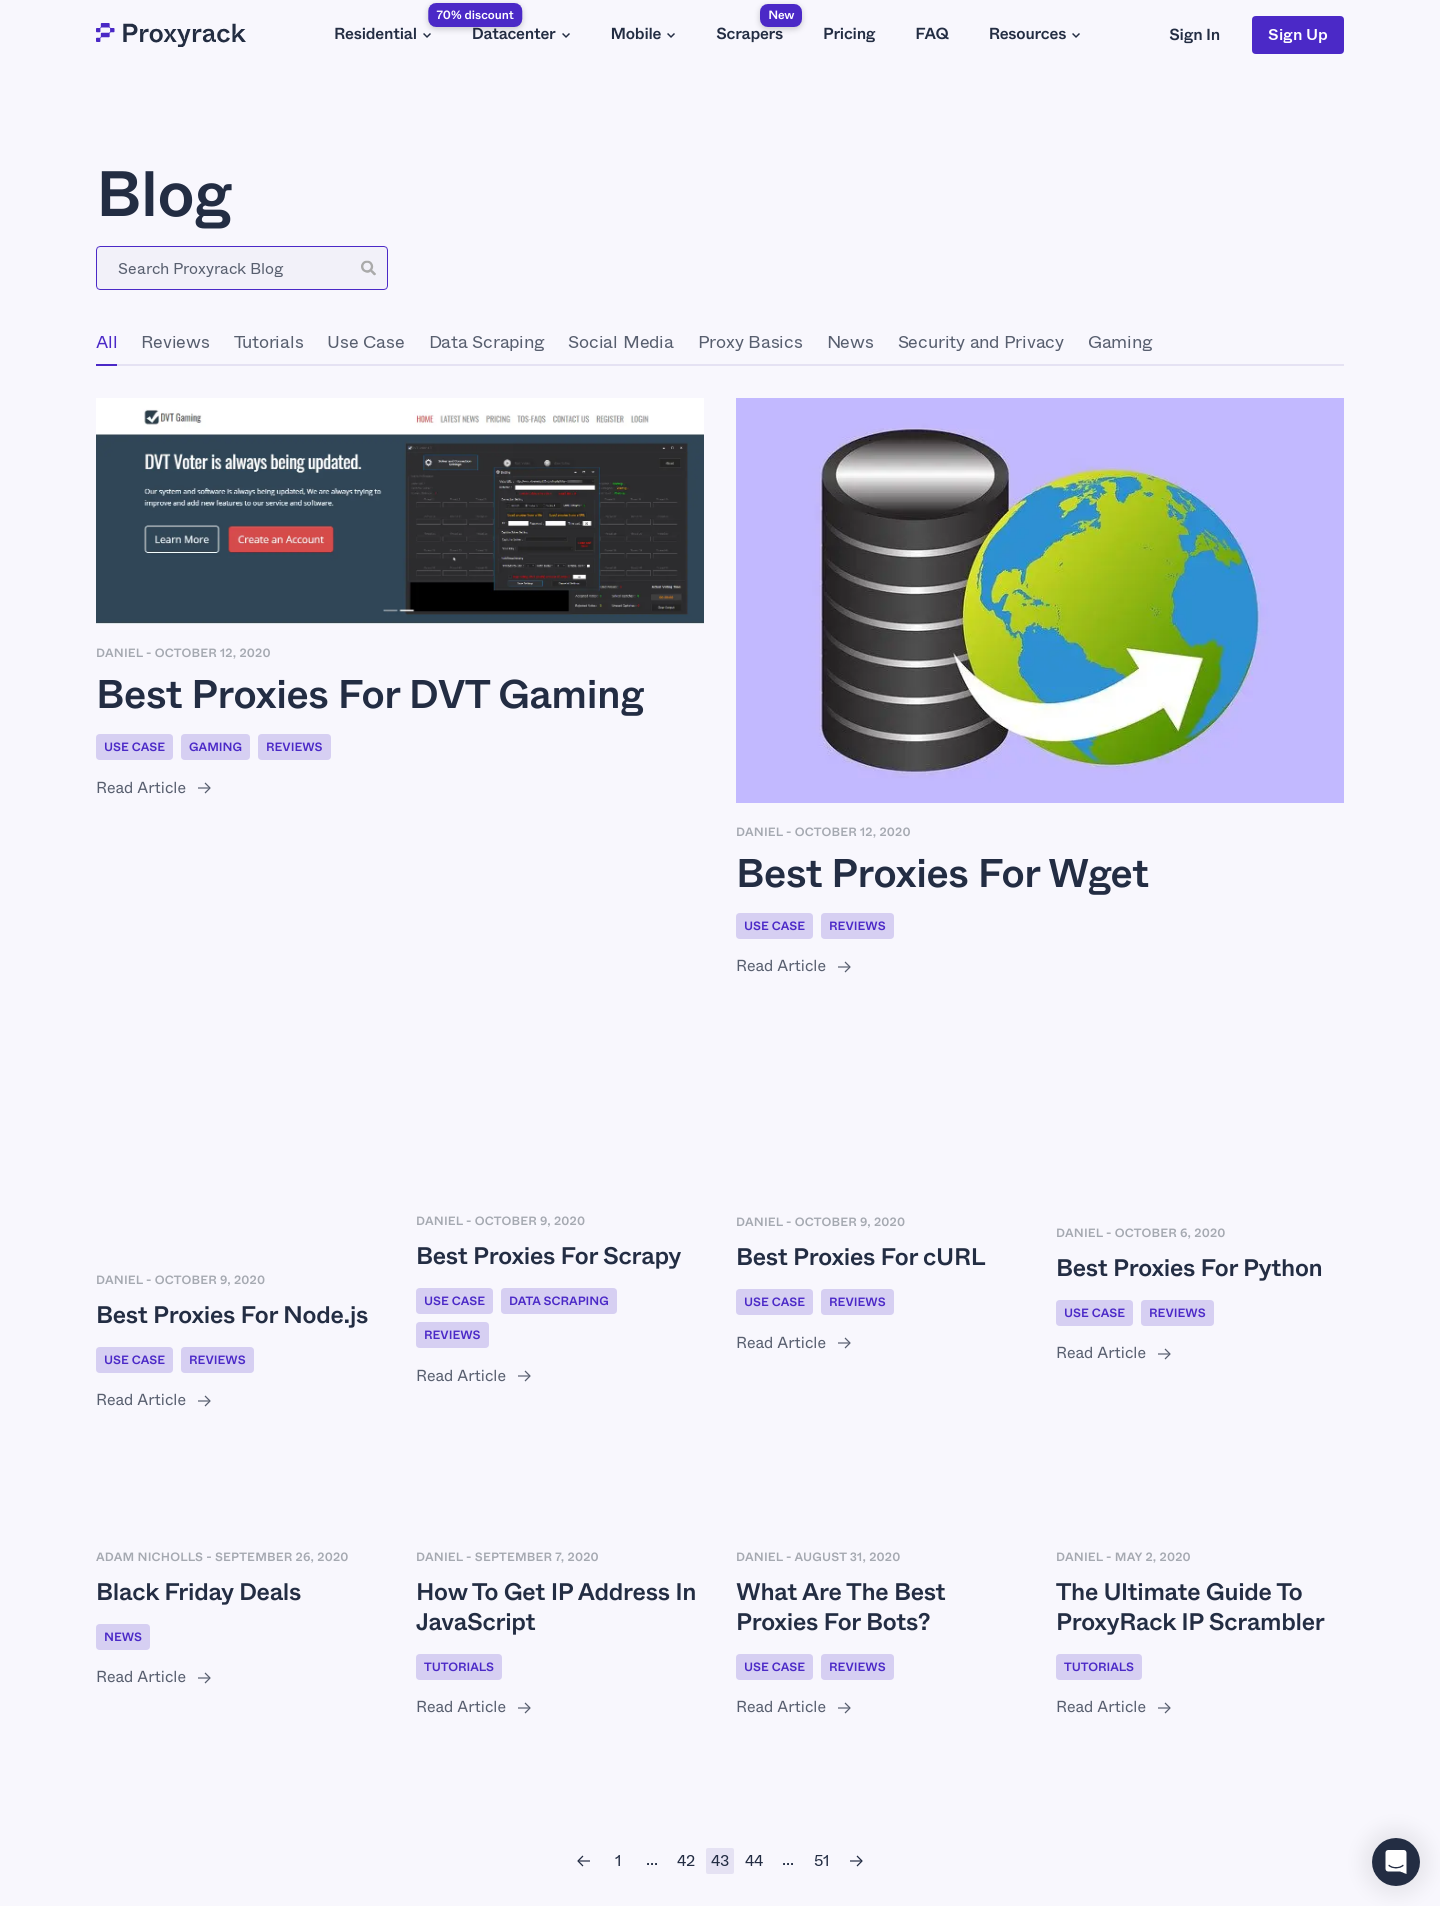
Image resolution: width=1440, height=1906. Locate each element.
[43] (720, 1861)
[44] (754, 1861)
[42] (686, 1861)
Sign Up (1298, 34)
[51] (822, 1861)
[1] (618, 1861)
